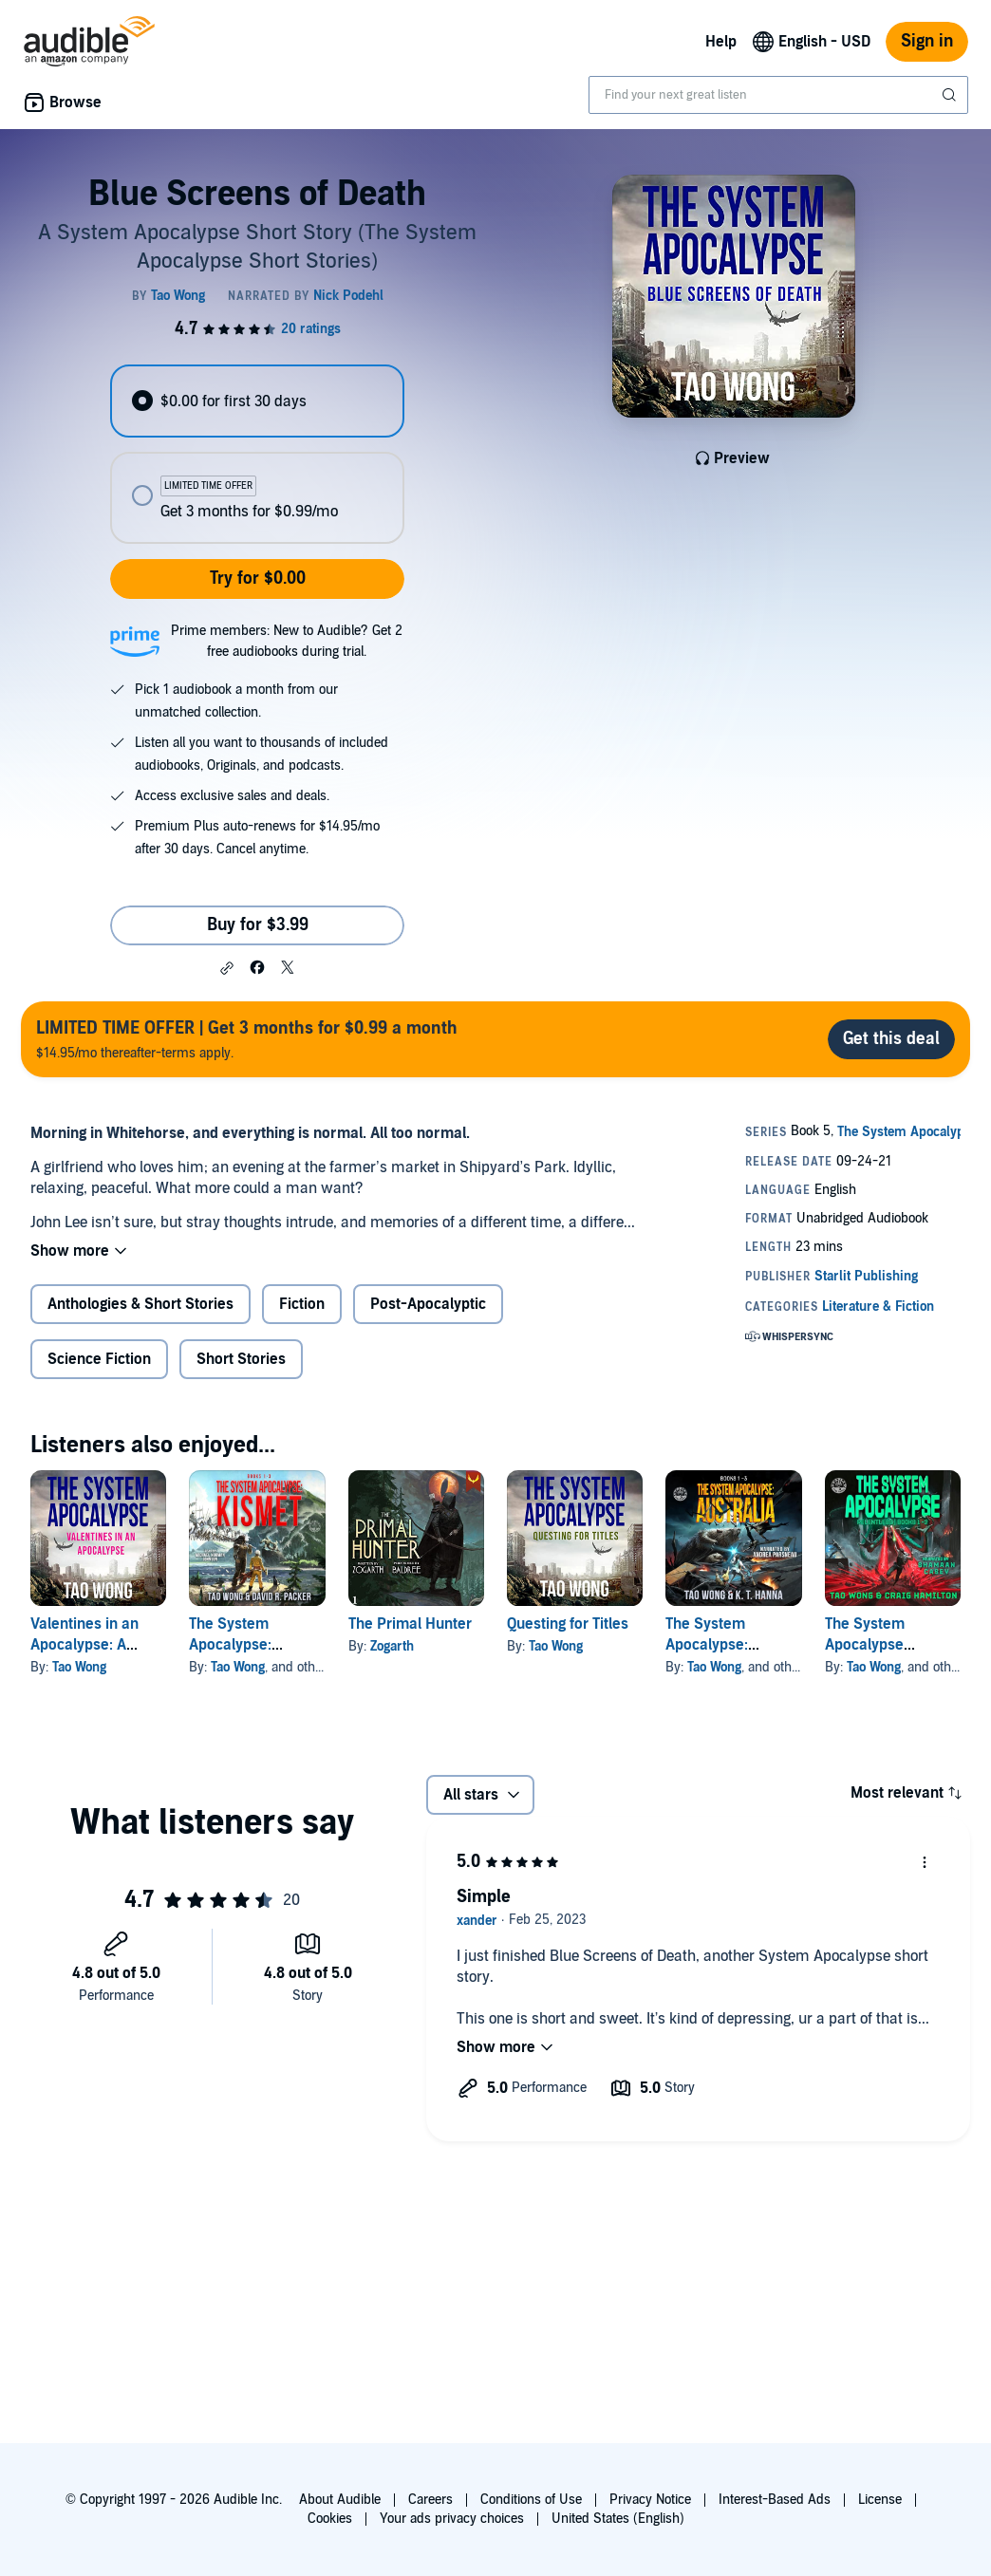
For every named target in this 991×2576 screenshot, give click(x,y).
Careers (430, 2500)
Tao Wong (79, 1667)
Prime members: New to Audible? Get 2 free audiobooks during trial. (286, 641)
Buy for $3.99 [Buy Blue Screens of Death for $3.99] (258, 925)
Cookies (330, 2519)
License (880, 2500)
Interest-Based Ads (775, 2500)
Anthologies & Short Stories (140, 1304)
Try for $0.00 (258, 578)
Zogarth (392, 1646)
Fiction (302, 1304)
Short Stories (241, 1359)
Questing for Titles (567, 1624)
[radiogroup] (257, 454)
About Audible (340, 2500)
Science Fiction (99, 1359)
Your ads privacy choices (452, 2519)
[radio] (257, 401)
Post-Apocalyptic (428, 1304)
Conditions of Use (531, 2500)
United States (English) (618, 2519)
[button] (226, 968)
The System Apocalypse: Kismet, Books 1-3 (250, 1645)
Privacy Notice (650, 2500)
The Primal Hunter (410, 1624)
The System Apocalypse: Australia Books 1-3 (731, 1645)
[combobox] (778, 95)
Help (721, 41)
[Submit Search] (951, 95)
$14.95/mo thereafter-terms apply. (247, 1039)
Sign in (927, 41)
